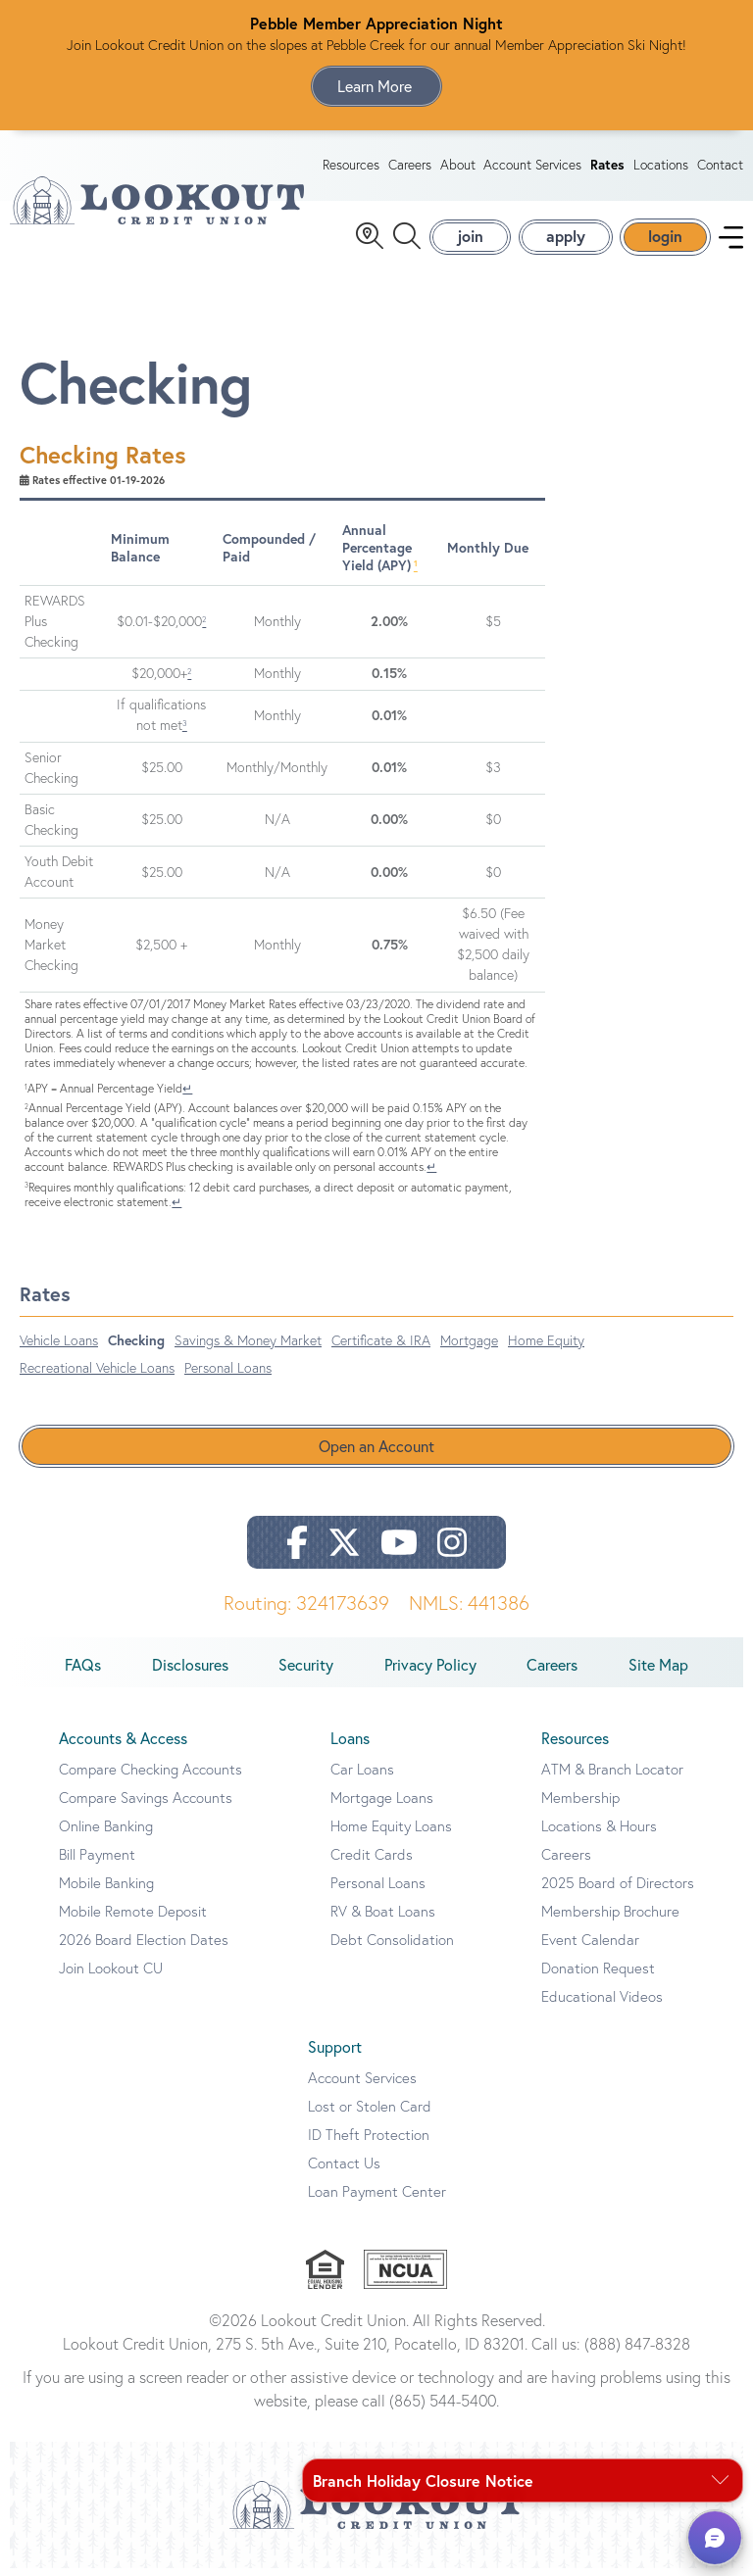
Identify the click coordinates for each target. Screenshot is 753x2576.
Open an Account (376, 1454)
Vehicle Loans (59, 1348)
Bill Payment (97, 1862)
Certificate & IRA (380, 1348)
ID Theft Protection (368, 2142)
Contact (720, 168)
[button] (714, 2537)
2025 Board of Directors (617, 1890)
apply (565, 239)
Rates (607, 168)
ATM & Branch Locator (612, 1777)
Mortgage (469, 1348)
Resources (351, 168)
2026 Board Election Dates (143, 1947)
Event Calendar (590, 1947)
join (470, 239)
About (458, 168)
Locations (660, 168)
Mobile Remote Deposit (133, 1919)
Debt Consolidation (392, 1947)
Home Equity (546, 1348)
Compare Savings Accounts (145, 1805)
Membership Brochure (610, 1919)
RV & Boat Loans (382, 1919)
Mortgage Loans (381, 1805)
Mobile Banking (106, 1890)
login (665, 239)
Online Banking (106, 1833)
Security (305, 1672)
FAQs (83, 1672)
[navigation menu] (731, 240)
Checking (136, 1348)
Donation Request (598, 1976)
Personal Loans (228, 1376)
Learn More (376, 86)
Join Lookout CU (111, 1976)
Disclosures (190, 1672)
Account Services (532, 168)
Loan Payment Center (377, 2199)
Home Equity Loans (391, 1833)
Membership (580, 1805)
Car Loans (362, 1777)
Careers (409, 168)
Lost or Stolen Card (369, 2114)
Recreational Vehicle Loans (97, 1376)
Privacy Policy (430, 1672)
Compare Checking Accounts (150, 1777)
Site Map (658, 1672)
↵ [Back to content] (187, 1095)
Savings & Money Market (248, 1348)
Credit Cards (371, 1862)
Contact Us (344, 2171)
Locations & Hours (599, 1833)
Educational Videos (602, 2004)
